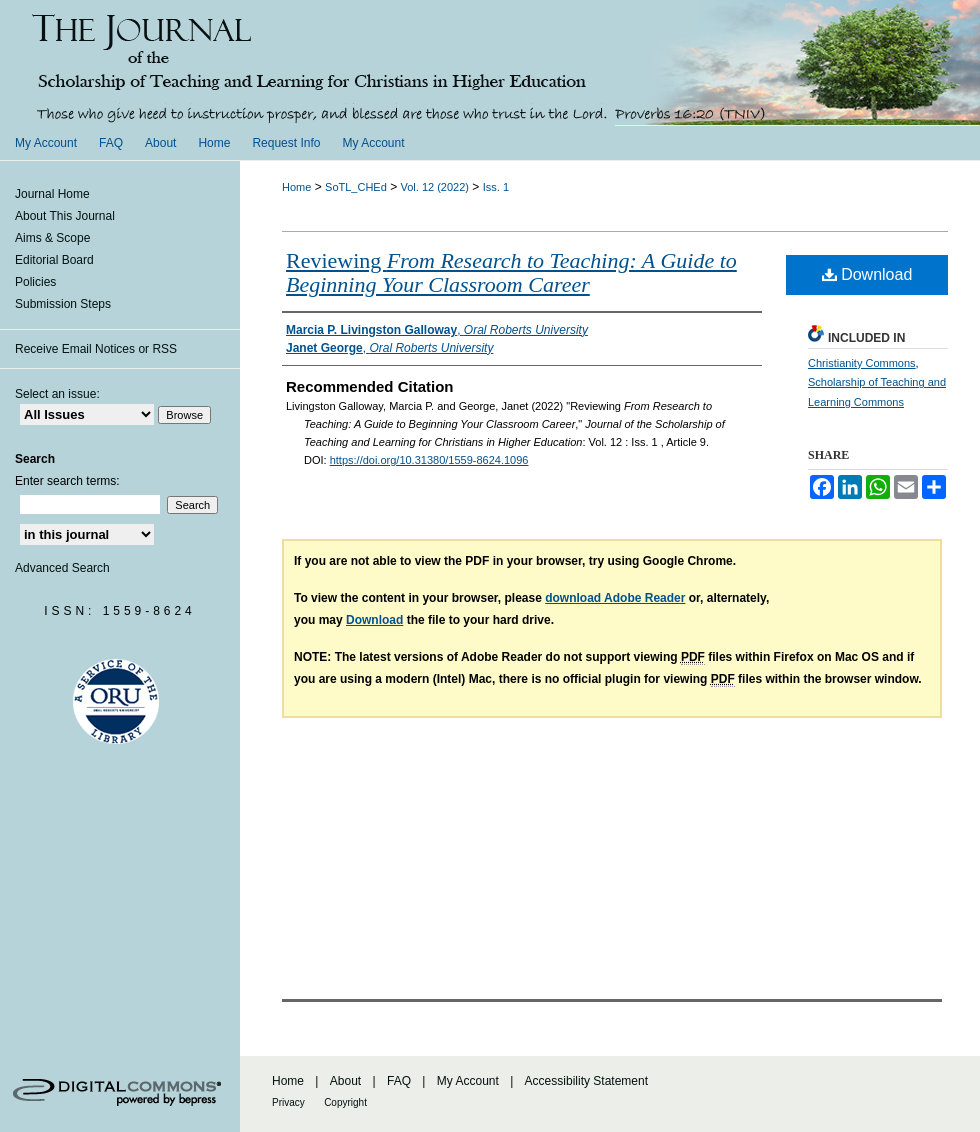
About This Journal (65, 216)
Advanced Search (62, 568)
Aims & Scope (52, 238)
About (345, 1081)
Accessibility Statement (586, 1081)
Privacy (288, 1102)
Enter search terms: (67, 481)
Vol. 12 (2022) (435, 187)
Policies (35, 282)
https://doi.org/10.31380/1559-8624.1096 (429, 460)
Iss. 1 (496, 187)
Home (296, 187)
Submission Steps (63, 304)
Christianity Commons (862, 363)
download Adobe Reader (615, 598)
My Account (468, 1081)
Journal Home (52, 194)
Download (867, 274)
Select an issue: (57, 394)
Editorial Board (54, 260)
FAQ (399, 1081)
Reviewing (511, 272)
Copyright (345, 1102)
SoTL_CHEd (356, 187)
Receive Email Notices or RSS (96, 349)
